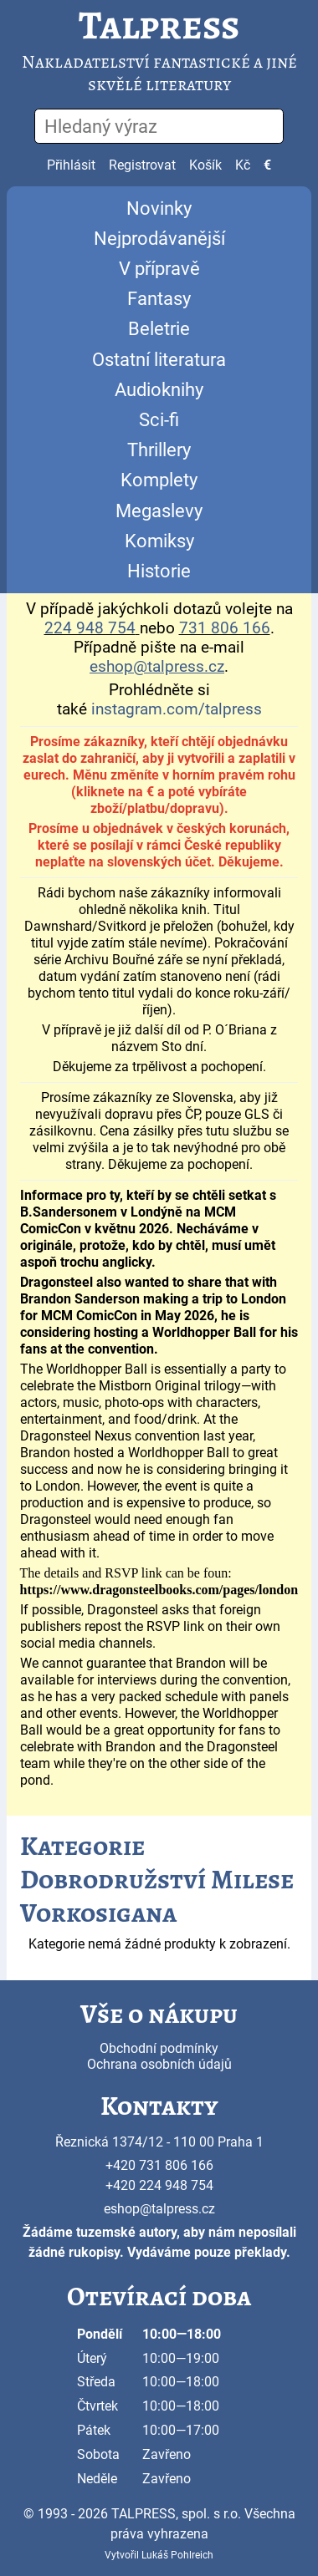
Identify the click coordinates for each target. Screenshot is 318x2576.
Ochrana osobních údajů (159, 2064)
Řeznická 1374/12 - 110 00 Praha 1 (159, 2142)
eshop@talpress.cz (159, 2209)
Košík (205, 165)
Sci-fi (159, 419)
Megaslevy (159, 510)
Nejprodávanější (159, 238)
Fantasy (159, 298)
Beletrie (159, 328)
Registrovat (142, 165)
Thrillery (159, 449)
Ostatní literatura (159, 359)
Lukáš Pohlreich (177, 2555)
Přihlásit (71, 165)
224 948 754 (90, 628)
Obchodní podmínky (159, 2048)
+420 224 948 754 (159, 2185)
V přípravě (159, 268)
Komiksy (159, 541)
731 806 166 (224, 628)
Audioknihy (159, 389)
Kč (242, 165)
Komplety (159, 480)
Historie (159, 571)
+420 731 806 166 (159, 2165)
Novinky (159, 208)
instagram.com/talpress (176, 709)
